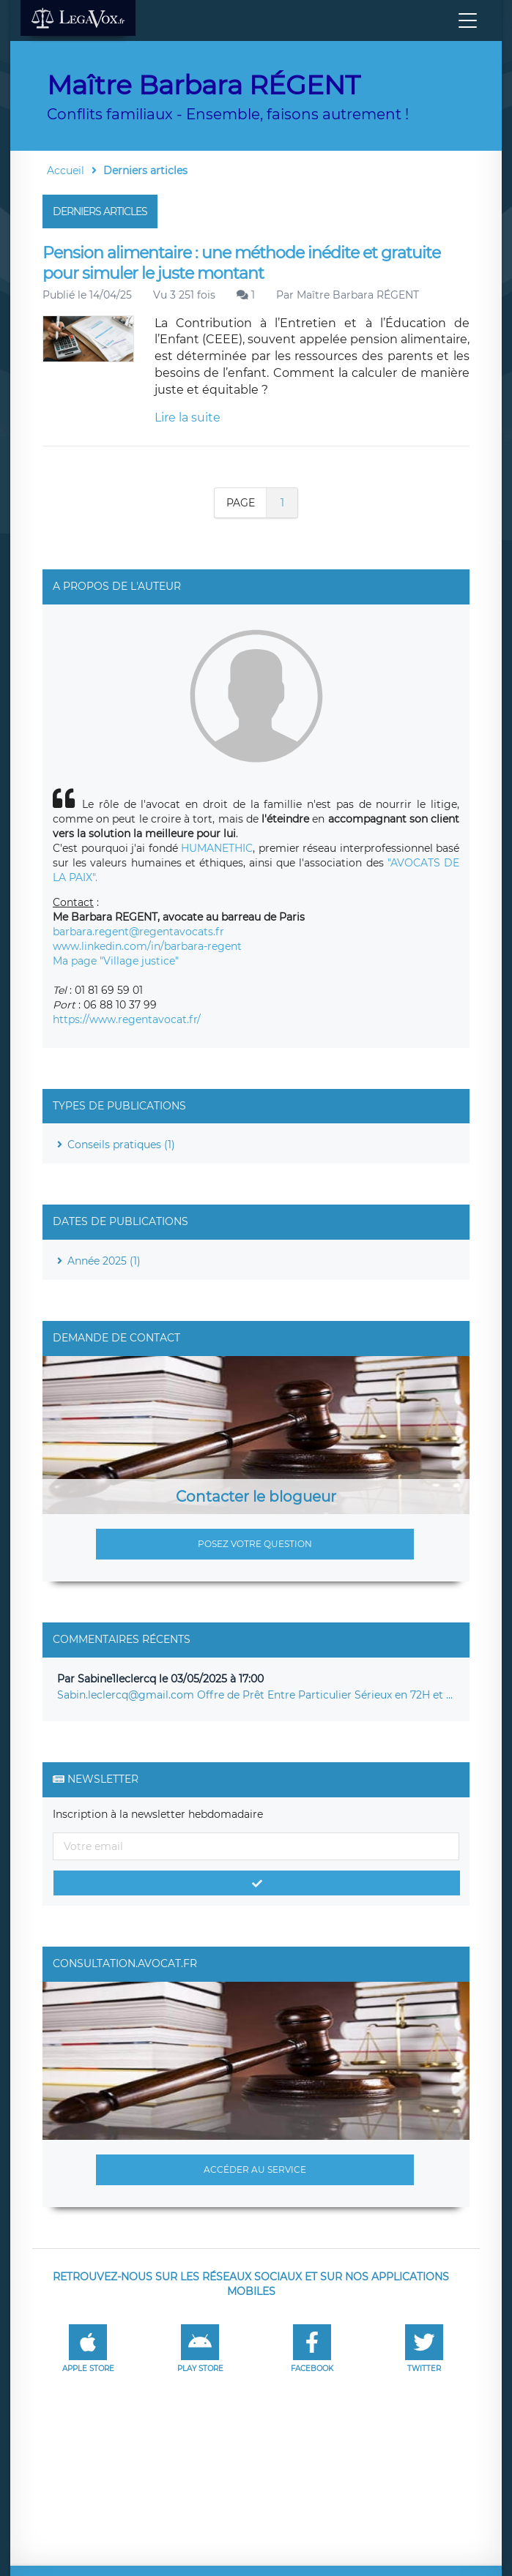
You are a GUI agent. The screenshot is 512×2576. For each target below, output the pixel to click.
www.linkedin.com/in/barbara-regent (147, 946)
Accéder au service (255, 2169)
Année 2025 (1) (104, 1261)
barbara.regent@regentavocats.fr (138, 931)
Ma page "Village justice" (116, 960)
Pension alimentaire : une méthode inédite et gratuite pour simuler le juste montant (241, 263)
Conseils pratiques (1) (121, 1144)
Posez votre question (255, 1543)
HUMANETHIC (217, 848)
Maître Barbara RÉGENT (358, 295)
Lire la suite (187, 417)
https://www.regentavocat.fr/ (127, 1019)
